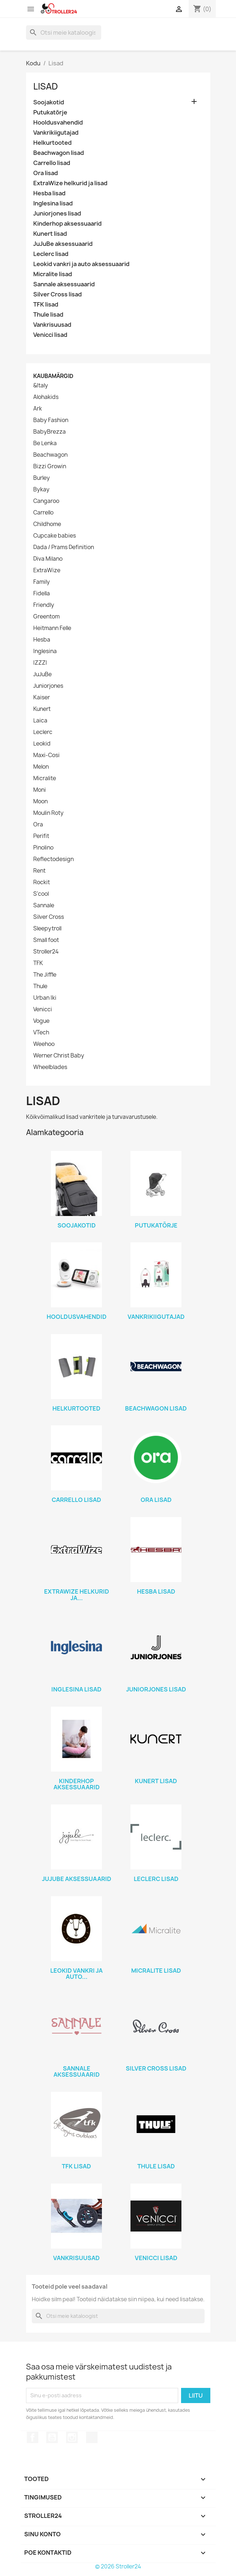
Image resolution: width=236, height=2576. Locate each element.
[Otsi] (63, 32)
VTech (41, 1032)
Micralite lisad (52, 274)
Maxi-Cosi (46, 755)
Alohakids (46, 397)
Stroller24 (46, 951)
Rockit (41, 882)
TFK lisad (45, 304)
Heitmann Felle (52, 628)
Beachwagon (50, 455)
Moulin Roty (48, 813)
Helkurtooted (52, 143)
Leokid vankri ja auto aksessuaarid (81, 264)
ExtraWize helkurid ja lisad (70, 183)
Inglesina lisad (53, 203)
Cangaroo (46, 501)
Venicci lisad (50, 335)
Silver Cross (48, 917)
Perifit (41, 836)
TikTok (92, 2437)
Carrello (43, 512)
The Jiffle (44, 974)
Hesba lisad (49, 193)
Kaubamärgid (53, 376)
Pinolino (43, 847)
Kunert (42, 709)
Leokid (42, 743)
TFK (38, 963)
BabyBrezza (49, 431)
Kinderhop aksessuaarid (67, 223)
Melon (41, 766)
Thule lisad (48, 314)
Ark (37, 408)
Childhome (47, 524)
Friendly (43, 605)
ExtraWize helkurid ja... (76, 1594)
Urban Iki (44, 998)
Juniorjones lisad (57, 213)
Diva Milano (48, 558)
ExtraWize (46, 570)
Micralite (44, 778)
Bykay (41, 489)
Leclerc (42, 732)
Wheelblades (50, 1067)
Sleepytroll (47, 928)
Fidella (41, 593)
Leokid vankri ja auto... (76, 1974)
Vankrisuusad (52, 325)
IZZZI (40, 662)
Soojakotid (48, 102)
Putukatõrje (50, 112)
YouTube (52, 2437)
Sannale (43, 905)
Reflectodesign (53, 859)
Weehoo (44, 1044)
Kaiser (41, 697)
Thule (40, 986)
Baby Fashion (50, 420)
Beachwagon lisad (58, 153)
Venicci (42, 1009)
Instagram (72, 2437)
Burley (41, 478)
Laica (40, 720)
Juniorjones (48, 686)
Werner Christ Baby (58, 1055)
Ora (38, 824)
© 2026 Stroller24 (118, 2566)
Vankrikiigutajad (55, 132)
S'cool (41, 894)
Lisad (45, 86)
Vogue (41, 1021)
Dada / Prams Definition (63, 547)
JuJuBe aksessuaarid (63, 244)
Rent (39, 870)
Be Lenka (45, 443)
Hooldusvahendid (58, 122)
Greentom (46, 616)
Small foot (46, 940)
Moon (40, 801)
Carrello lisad (51, 163)
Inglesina (45, 651)
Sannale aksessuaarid (64, 284)
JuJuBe (42, 674)
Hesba (41, 639)
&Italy (40, 385)
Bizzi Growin (49, 466)
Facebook (32, 2437)
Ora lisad (45, 173)
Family (41, 582)
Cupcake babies (54, 535)
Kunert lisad (50, 234)
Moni (39, 790)
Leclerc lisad (50, 254)
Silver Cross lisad (57, 294)
